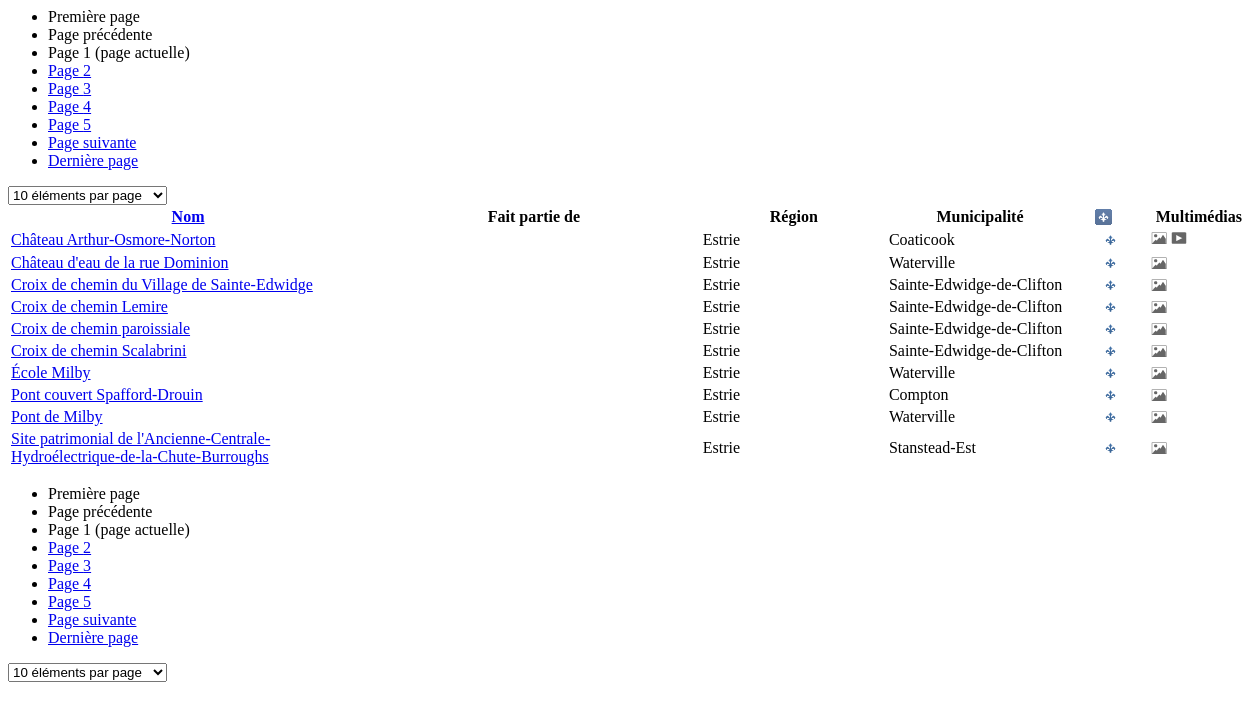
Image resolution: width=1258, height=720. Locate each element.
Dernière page (93, 160)
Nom (188, 216)
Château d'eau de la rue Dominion (119, 262)
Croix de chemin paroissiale (100, 328)
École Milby (51, 372)
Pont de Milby (57, 416)
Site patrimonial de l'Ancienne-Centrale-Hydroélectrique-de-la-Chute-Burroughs (140, 447)
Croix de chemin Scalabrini (99, 350)
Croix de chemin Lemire (89, 306)
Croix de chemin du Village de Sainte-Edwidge (162, 284)
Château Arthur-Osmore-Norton (113, 239)
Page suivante (92, 142)
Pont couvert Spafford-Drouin (107, 394)
